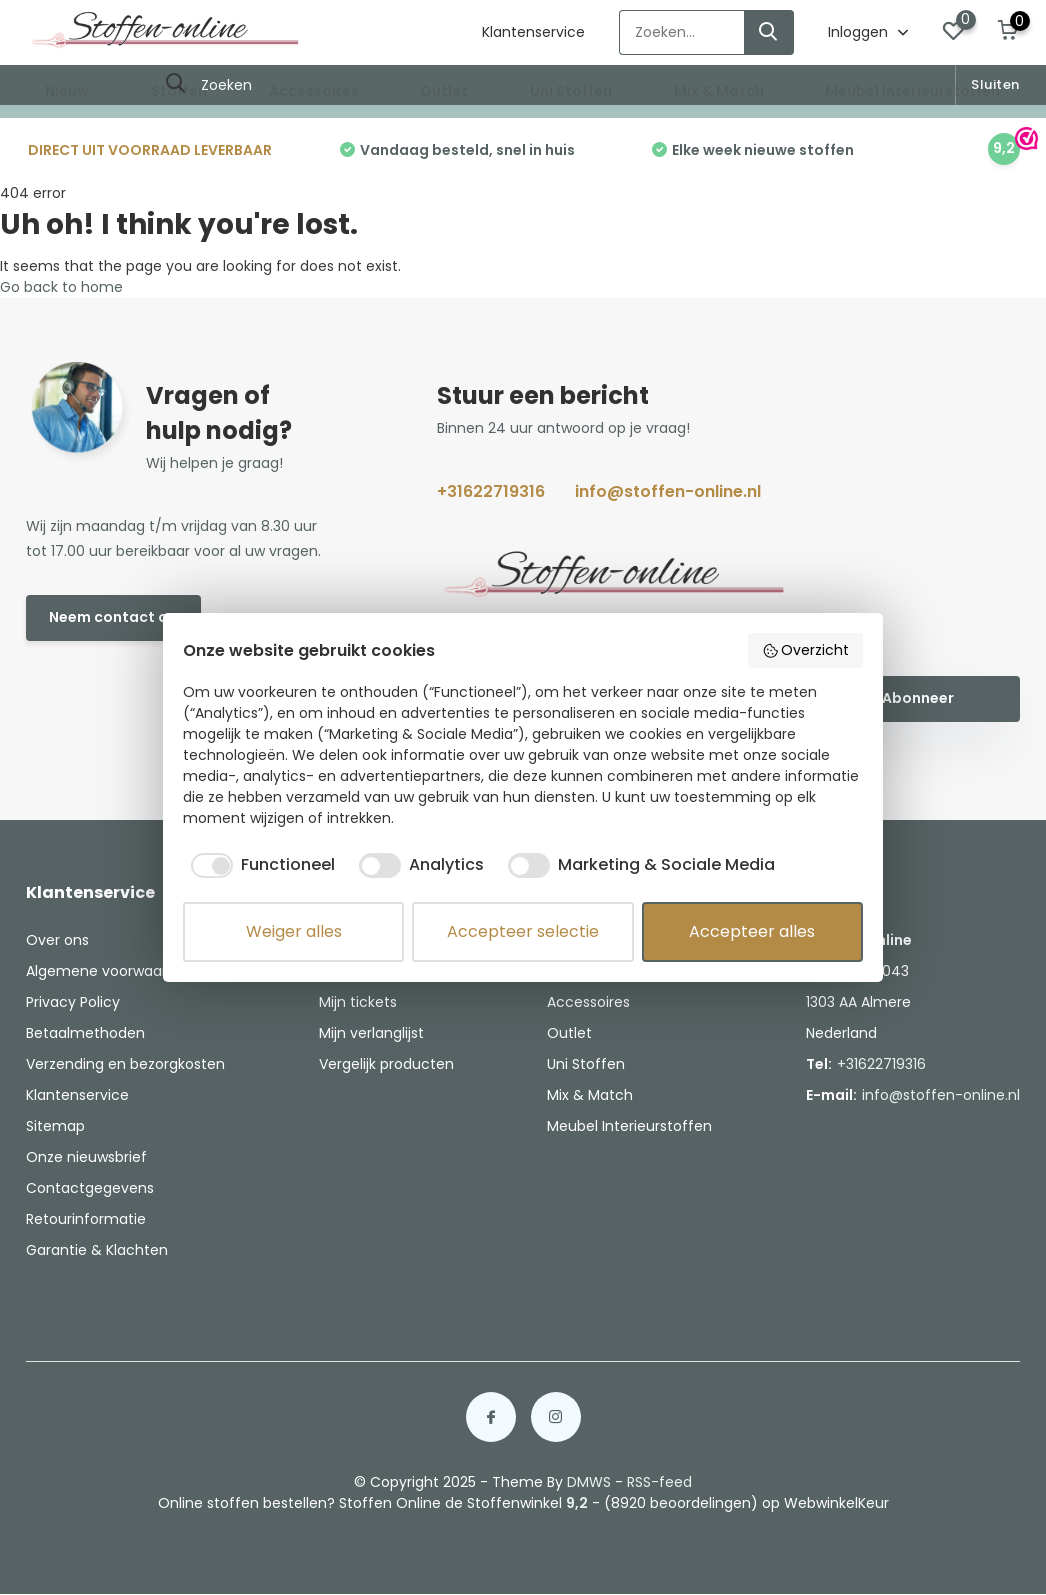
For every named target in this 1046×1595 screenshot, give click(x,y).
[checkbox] (259, 865)
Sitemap (55, 1126)
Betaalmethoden (85, 1033)
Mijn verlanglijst (371, 1033)
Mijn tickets (358, 1002)
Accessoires (314, 91)
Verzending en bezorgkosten (125, 1064)
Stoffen (179, 91)
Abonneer (918, 698)
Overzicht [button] (806, 650)
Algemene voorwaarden (110, 971)
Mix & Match (719, 91)
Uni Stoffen (571, 91)
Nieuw (67, 91)
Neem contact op (113, 617)
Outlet (444, 91)
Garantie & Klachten (97, 1250)
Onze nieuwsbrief (86, 1157)
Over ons (57, 940)
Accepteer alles (752, 931)
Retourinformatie (86, 1219)
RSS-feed (659, 1482)
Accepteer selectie (523, 931)
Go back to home (61, 287)
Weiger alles (294, 931)
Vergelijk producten (386, 1064)
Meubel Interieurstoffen (912, 91)
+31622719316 (491, 491)
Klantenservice (533, 32)
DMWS (589, 1482)
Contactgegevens (90, 1188)
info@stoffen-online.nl (668, 491)
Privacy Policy (73, 1002)
